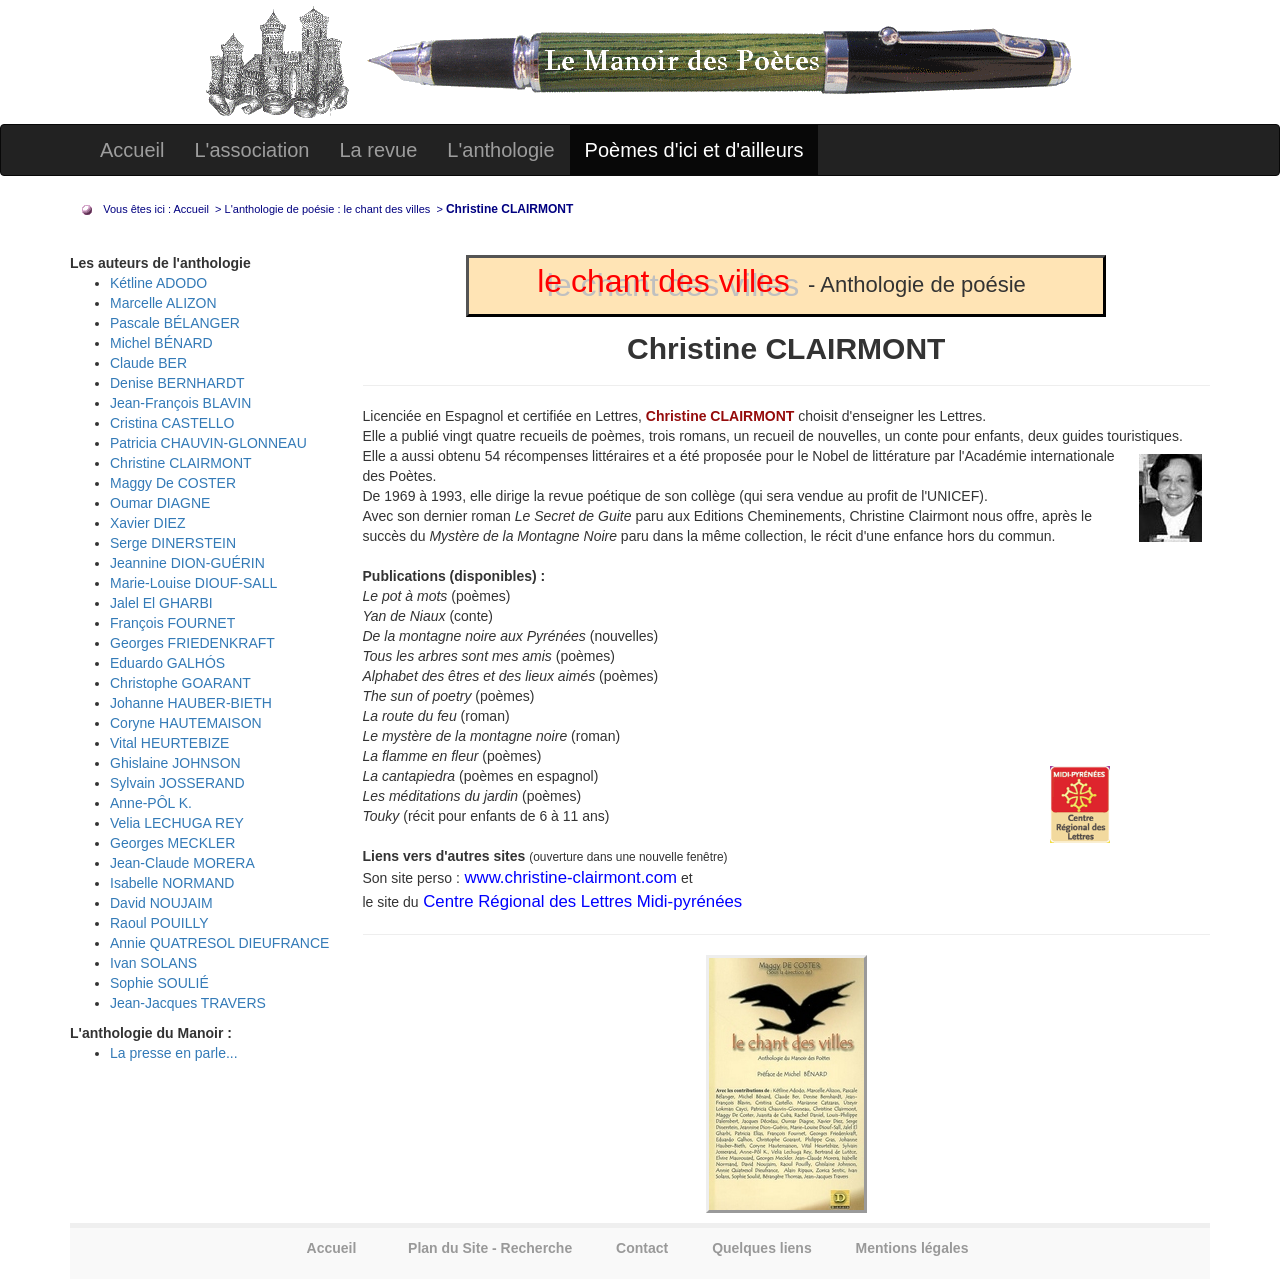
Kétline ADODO (158, 283)
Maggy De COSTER (173, 483)
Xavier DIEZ (147, 523)
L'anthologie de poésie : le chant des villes (329, 209)
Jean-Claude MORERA (182, 863)
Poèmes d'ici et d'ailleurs (694, 150)
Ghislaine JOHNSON (175, 763)
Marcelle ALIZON (163, 303)
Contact (642, 1248)
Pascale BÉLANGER (175, 323)
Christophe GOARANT (180, 683)
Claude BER (148, 363)
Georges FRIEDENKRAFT (192, 643)
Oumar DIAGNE (160, 503)
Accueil (132, 150)
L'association (251, 150)
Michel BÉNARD (161, 343)
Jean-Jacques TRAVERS (188, 1003)
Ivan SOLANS (153, 963)
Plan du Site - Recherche (490, 1248)
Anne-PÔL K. (151, 803)
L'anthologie (500, 150)
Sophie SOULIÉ (159, 983)
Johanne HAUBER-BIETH (191, 703)
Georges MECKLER (172, 843)
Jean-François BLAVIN (180, 403)
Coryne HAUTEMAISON (186, 723)
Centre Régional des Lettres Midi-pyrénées (581, 901)
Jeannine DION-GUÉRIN (187, 563)
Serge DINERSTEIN (173, 543)
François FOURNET (172, 623)
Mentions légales (912, 1248)
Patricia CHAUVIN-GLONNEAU (208, 443)
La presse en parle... (174, 1053)
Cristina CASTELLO (172, 423)
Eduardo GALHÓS (167, 663)
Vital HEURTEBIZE (169, 743)
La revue (378, 150)
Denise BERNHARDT (177, 383)
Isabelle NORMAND (172, 883)
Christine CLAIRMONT (181, 463)
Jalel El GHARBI (161, 603)
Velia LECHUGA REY (177, 823)
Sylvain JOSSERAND (177, 783)
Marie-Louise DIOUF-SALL (193, 583)
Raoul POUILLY (159, 923)
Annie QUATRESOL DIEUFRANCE (219, 943)
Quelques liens (762, 1248)
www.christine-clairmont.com (568, 877)
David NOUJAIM (161, 903)
